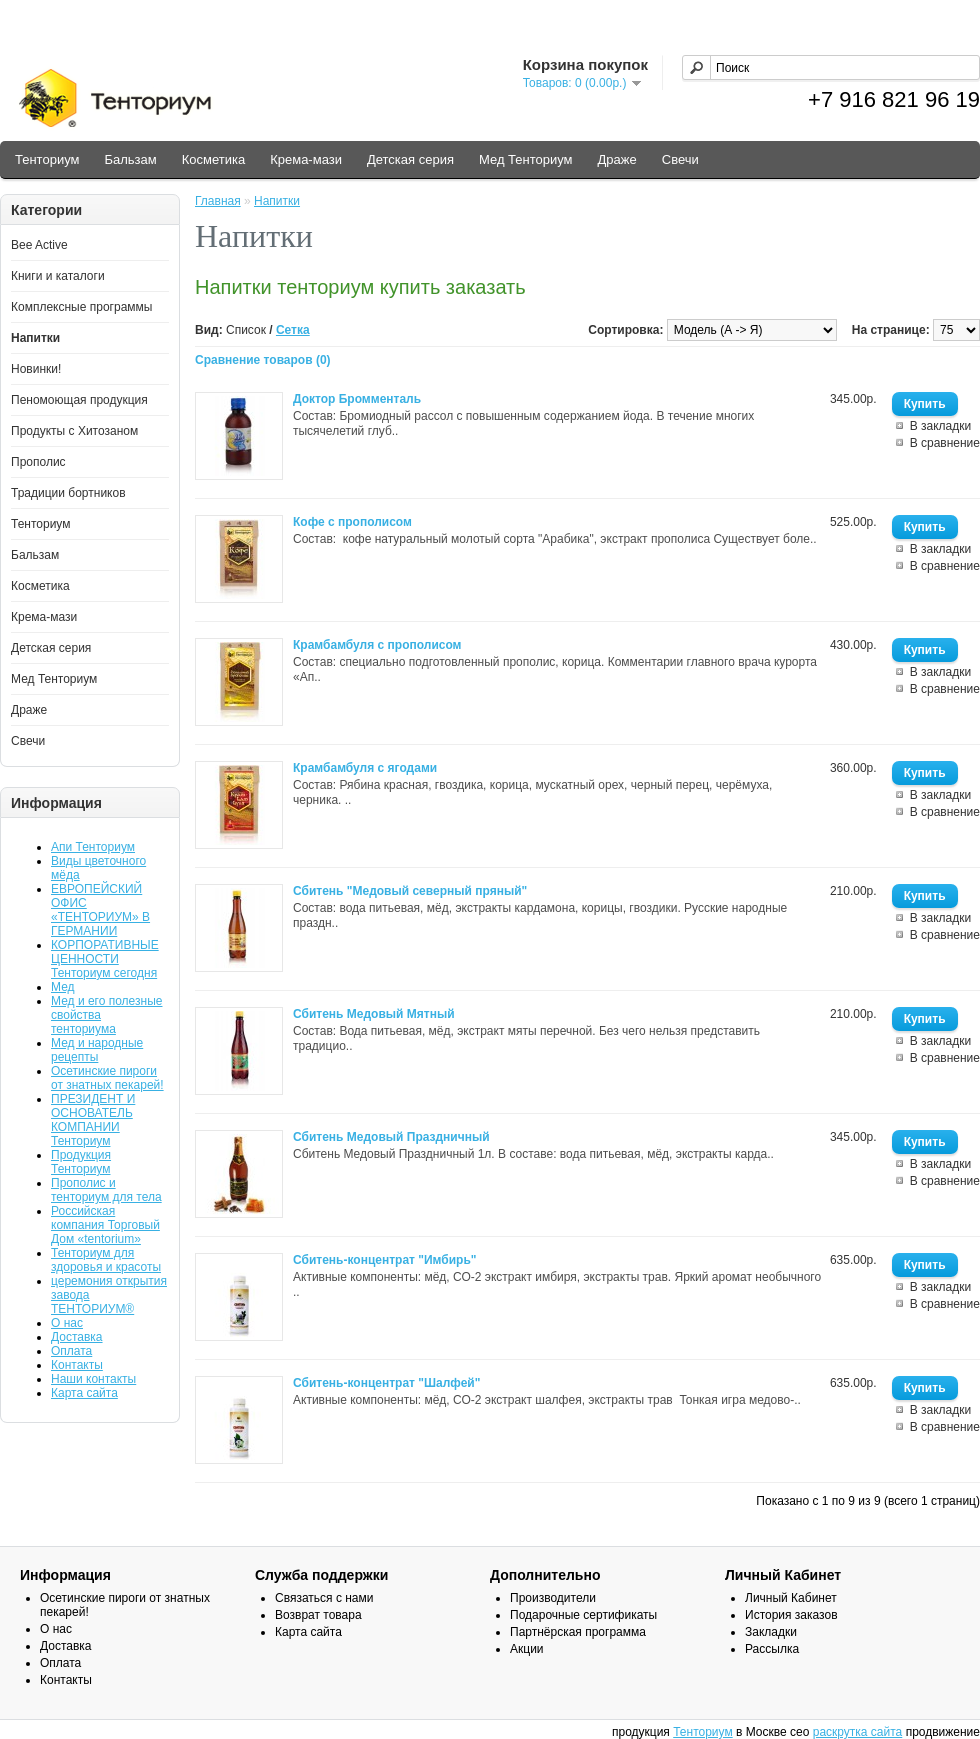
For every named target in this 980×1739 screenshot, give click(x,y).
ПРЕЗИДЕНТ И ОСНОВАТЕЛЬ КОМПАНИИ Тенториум (93, 1120)
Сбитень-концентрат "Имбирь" (385, 1260)
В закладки (941, 426)
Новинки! (36, 369)
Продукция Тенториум (81, 1162)
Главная (218, 201)
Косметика (213, 159)
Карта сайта (84, 1393)
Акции (527, 1649)
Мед (63, 987)
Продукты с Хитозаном (74, 431)
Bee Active (39, 245)
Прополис (38, 462)
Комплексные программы (81, 307)
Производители (553, 1598)
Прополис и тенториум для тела (106, 1190)
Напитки (35, 338)
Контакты (77, 1365)
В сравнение (945, 443)
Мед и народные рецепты (97, 1050)
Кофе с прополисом (352, 522)
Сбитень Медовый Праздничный (391, 1137)
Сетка (293, 330)
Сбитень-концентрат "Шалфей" (386, 1383)
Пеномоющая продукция (79, 400)
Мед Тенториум (526, 159)
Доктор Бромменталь (357, 399)
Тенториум (47, 159)
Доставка (77, 1337)
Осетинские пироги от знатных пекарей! (107, 1078)
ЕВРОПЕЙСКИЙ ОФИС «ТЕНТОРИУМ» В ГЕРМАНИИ (100, 910)
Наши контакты (93, 1379)
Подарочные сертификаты (583, 1615)
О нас (67, 1323)
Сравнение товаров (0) (263, 360)
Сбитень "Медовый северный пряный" (410, 891)
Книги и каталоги (58, 276)
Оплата (71, 1351)
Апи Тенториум (93, 847)
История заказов (791, 1615)
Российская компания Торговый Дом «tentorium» (105, 1225)
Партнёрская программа (578, 1632)
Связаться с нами (324, 1598)
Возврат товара (318, 1615)
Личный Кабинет (791, 1598)
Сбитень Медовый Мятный (374, 1014)
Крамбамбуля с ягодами (365, 768)
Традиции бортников (68, 493)
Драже (617, 159)
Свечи (680, 159)
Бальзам (130, 159)
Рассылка (772, 1649)
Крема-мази (306, 159)
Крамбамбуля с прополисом (377, 645)
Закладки (771, 1632)
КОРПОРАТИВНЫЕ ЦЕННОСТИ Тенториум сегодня (105, 959)
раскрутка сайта (858, 1732)
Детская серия (410, 159)
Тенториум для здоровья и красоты (106, 1260)
